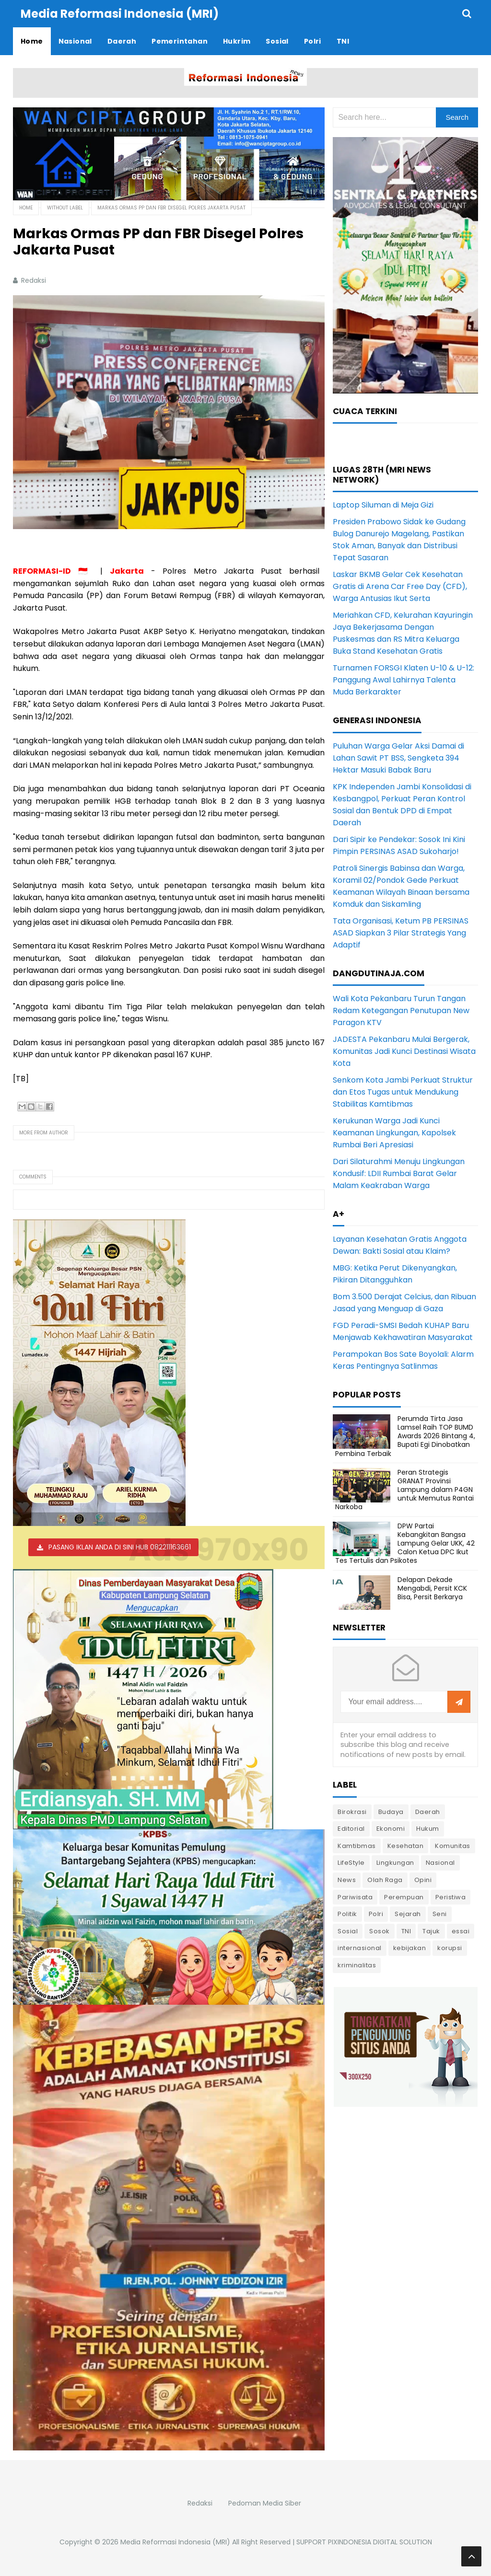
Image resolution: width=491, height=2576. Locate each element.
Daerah (427, 1811)
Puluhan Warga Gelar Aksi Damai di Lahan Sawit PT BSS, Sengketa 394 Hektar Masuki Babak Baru (398, 757)
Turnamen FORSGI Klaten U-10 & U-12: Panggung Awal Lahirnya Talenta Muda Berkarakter (403, 679)
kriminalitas (357, 1965)
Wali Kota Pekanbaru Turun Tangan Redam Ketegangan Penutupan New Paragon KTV (401, 1010)
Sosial (348, 1931)
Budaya (391, 1811)
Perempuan (404, 1897)
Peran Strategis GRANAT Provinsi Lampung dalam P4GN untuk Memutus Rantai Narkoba (404, 1489)
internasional (360, 1947)
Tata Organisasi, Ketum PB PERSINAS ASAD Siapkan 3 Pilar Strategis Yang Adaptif (400, 932)
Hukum (427, 1828)
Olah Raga (385, 1879)
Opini (423, 1879)
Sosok (379, 1931)
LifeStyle (351, 1862)
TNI (406, 1931)
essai (461, 1931)
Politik (347, 1913)
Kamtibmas (357, 1845)
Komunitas (452, 1845)
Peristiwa (450, 1897)
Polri (376, 1913)
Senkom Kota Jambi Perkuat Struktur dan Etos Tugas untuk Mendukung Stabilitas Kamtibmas (403, 1091)
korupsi (449, 1947)
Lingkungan (395, 1862)
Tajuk (431, 1931)
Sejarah (408, 1913)
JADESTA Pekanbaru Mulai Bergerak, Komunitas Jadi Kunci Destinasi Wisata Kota (404, 1051)
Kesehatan (405, 1845)
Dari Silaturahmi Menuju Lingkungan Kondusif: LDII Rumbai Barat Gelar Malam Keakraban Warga (399, 1173)
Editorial (351, 1828)
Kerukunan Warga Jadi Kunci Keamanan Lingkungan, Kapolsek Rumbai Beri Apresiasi (394, 1132)
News (347, 1879)
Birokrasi (352, 1811)
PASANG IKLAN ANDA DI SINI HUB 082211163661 (119, 1547)
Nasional (440, 1862)
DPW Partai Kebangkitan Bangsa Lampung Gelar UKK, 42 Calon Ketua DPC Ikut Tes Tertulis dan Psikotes (405, 1543)
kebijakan (409, 1947)
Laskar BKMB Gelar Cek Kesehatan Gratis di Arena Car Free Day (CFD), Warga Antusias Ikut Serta (400, 586)
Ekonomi (390, 1828)
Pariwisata (355, 1897)
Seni (440, 1913)
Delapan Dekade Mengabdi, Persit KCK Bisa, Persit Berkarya (432, 1588)
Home (26, 207)
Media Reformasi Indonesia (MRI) (175, 2542)
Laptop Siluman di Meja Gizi (383, 504)
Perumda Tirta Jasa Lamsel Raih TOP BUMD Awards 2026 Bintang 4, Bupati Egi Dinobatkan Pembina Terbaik (405, 1436)
